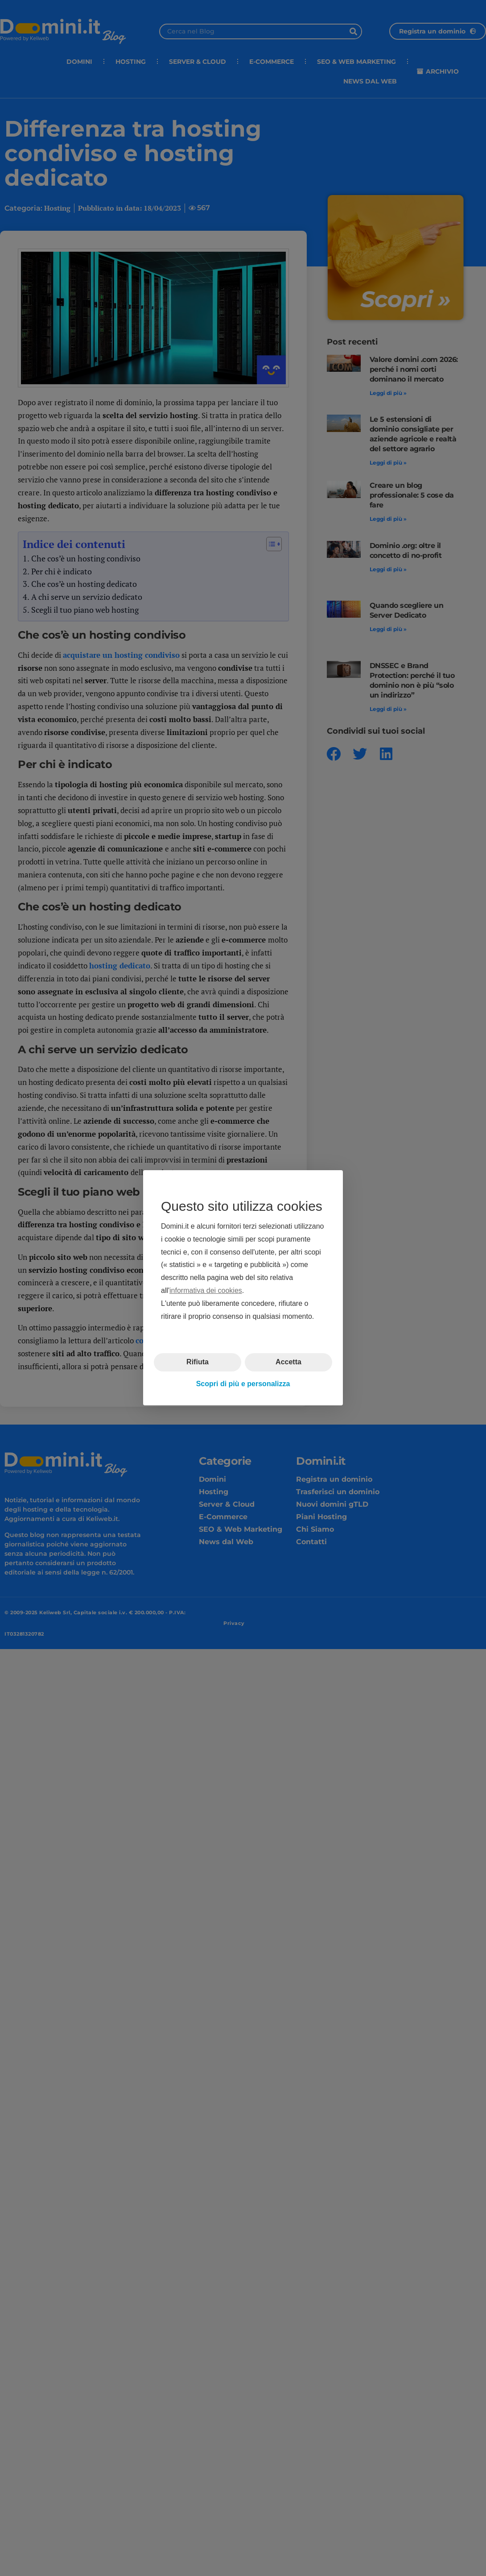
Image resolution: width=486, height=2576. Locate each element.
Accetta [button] (288, 1362)
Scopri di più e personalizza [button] (243, 1384)
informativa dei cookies (205, 1290)
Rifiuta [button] (197, 1362)
